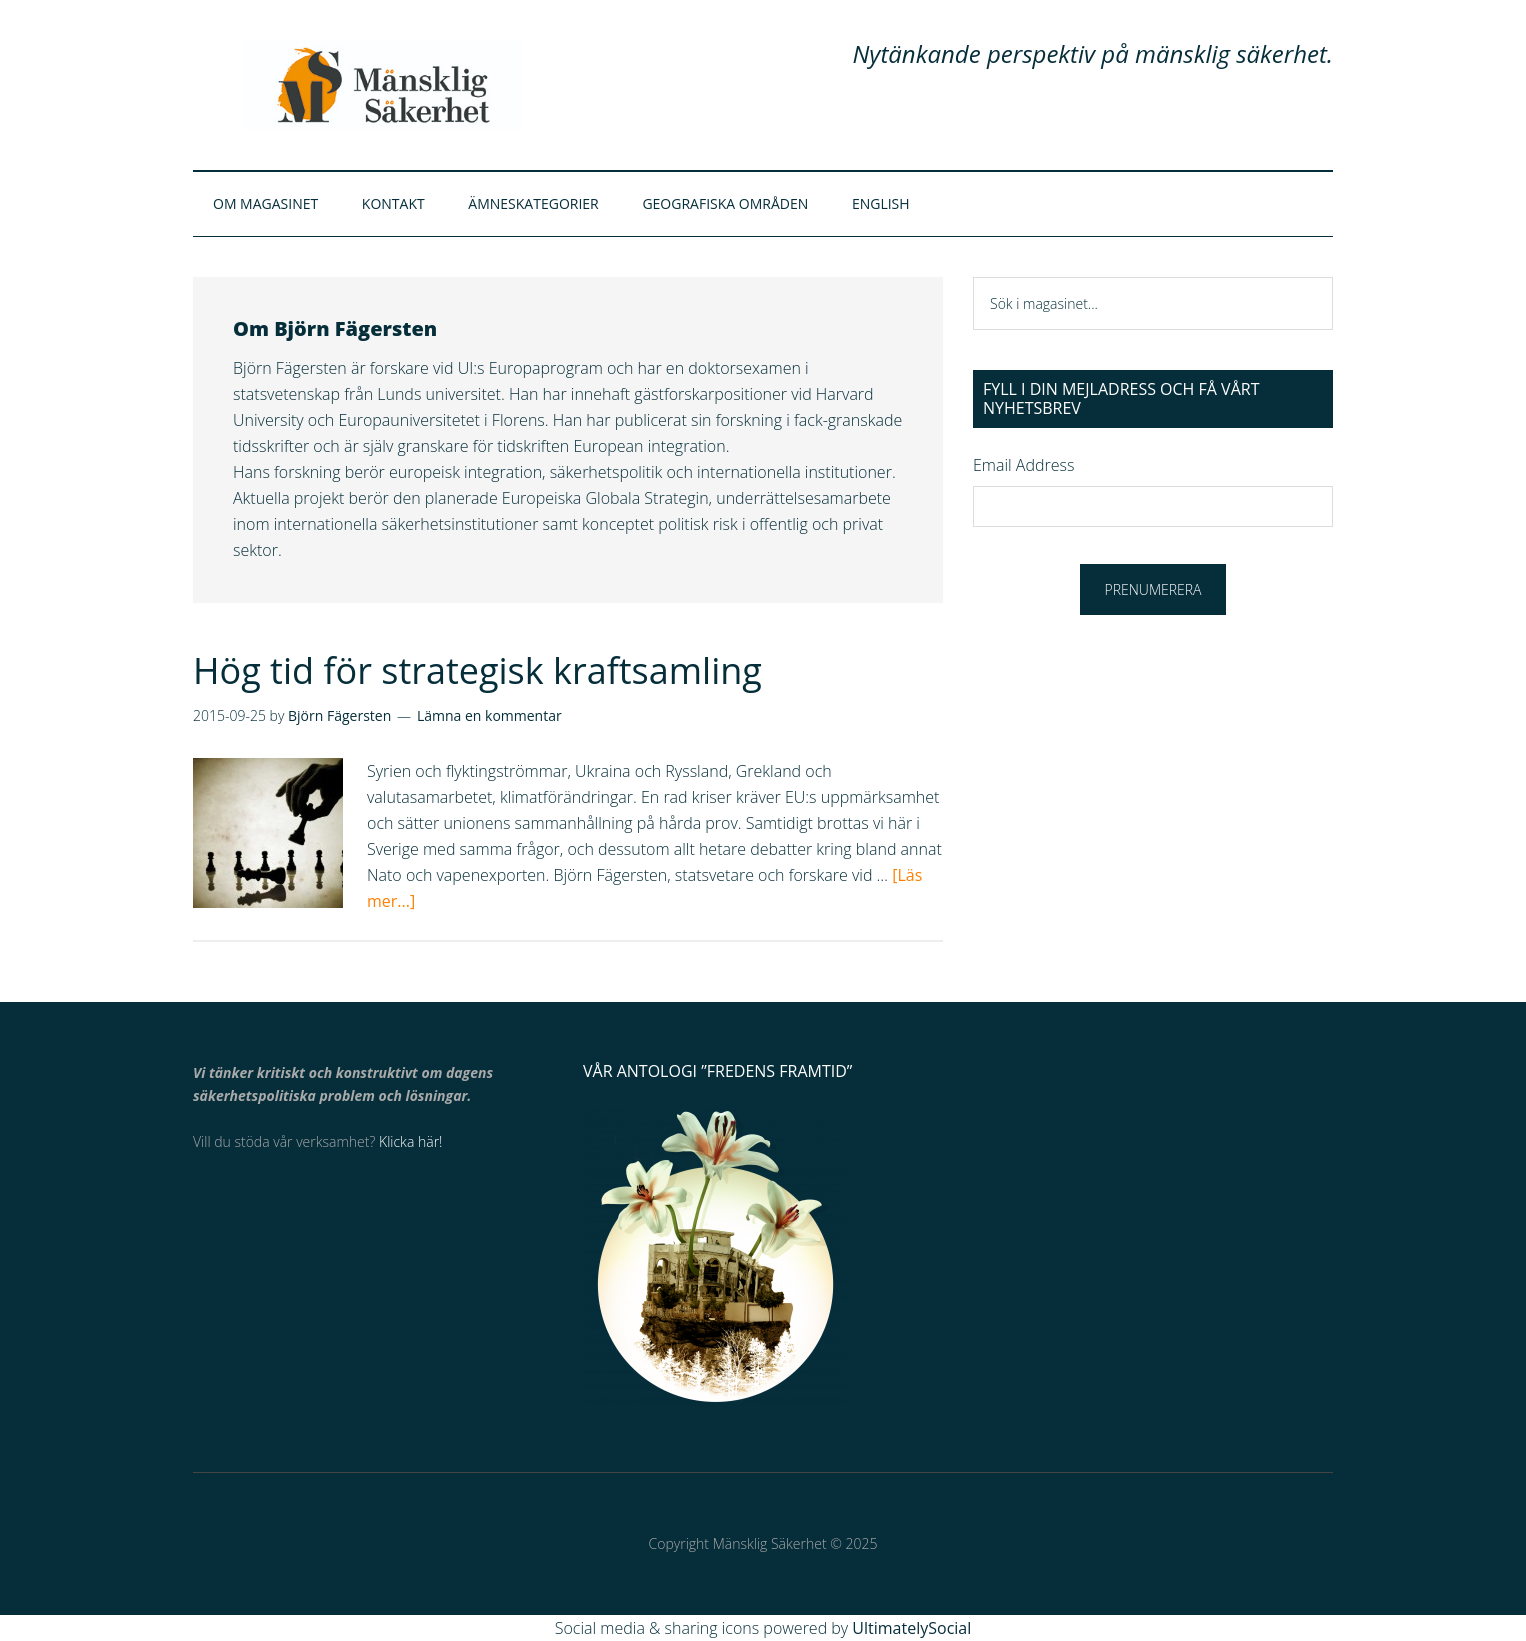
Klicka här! (410, 1141)
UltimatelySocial (911, 1628)
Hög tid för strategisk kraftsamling (477, 670)
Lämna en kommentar (489, 715)
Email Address (1023, 465)
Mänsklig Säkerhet (383, 85)
